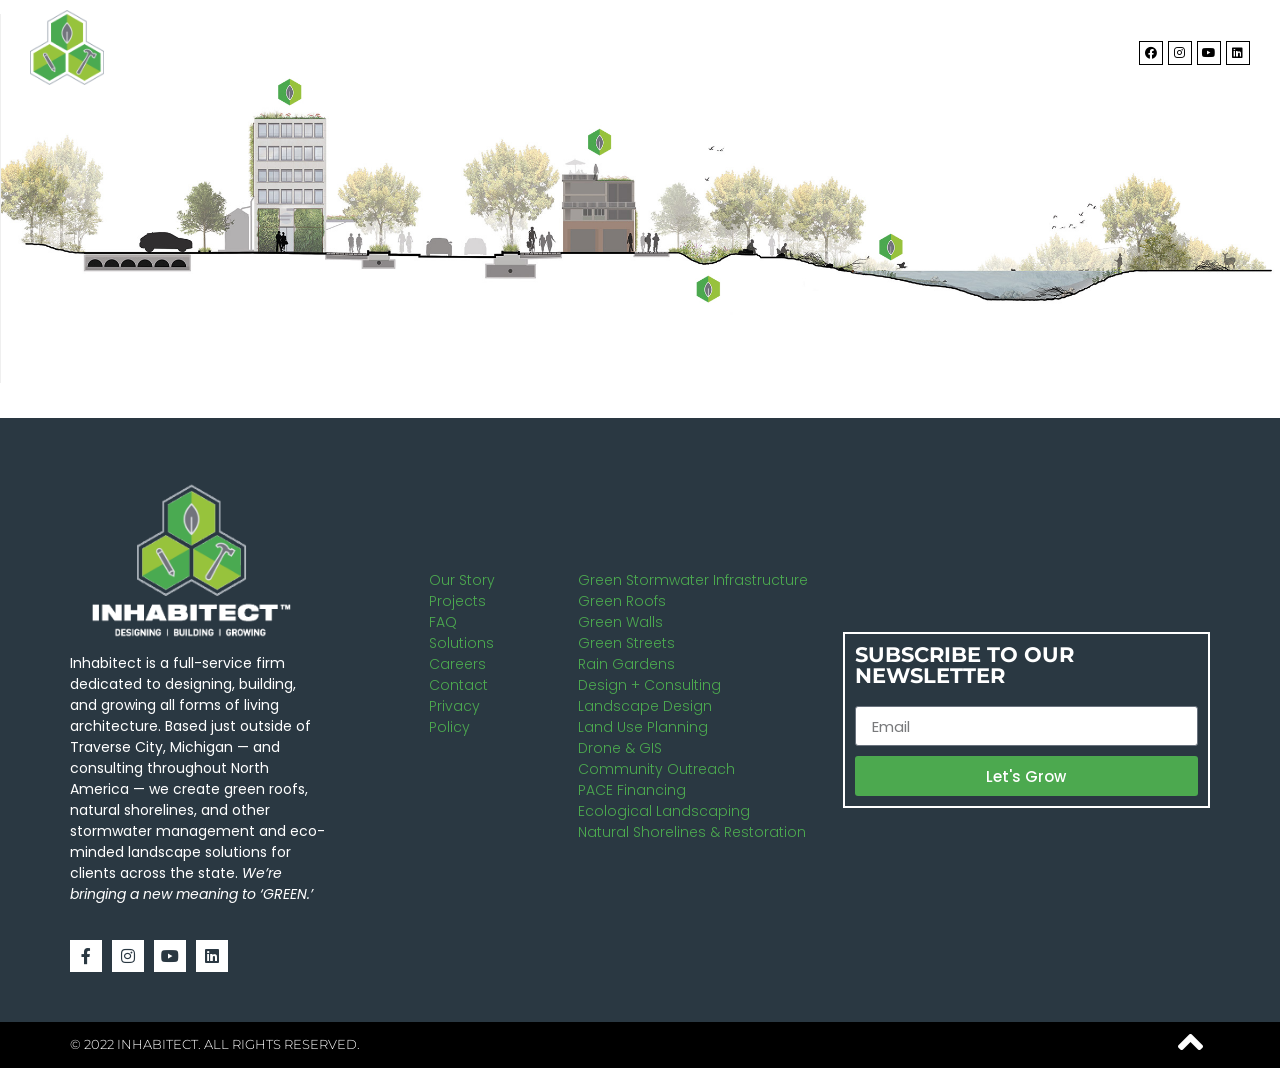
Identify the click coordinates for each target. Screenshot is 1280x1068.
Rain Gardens (626, 664)
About (686, 48)
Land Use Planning (643, 727)
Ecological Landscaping (664, 811)
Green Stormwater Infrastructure (693, 580)
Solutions (807, 48)
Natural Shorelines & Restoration (692, 832)
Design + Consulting (649, 685)
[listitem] (708, 288)
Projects (940, 48)
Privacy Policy (454, 716)
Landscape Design (645, 706)
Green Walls (620, 622)
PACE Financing (632, 790)
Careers (457, 664)
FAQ (443, 622)
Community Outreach (656, 769)
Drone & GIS (620, 748)
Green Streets (626, 643)
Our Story (462, 580)
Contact (1056, 47)
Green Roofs (622, 601)
